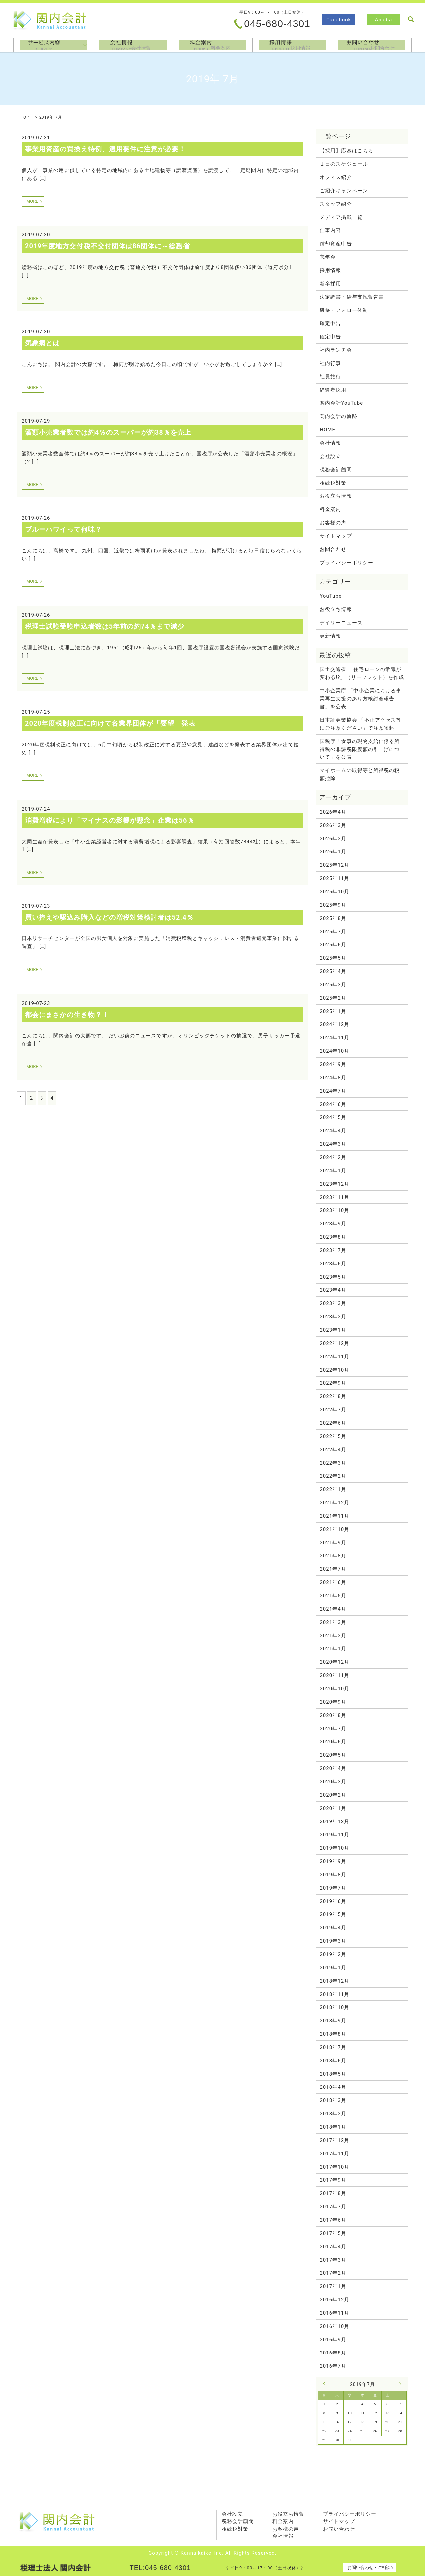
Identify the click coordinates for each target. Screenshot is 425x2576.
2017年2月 (333, 2273)
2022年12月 (334, 1343)
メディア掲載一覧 (341, 217)
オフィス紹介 (336, 177)
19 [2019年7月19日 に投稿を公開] (375, 2422)
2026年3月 (333, 825)
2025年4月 (333, 971)
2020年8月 (333, 1715)
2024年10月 (334, 1051)
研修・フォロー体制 (344, 310)
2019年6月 (333, 1901)
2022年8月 (333, 1396)
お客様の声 (333, 523)
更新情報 (330, 636)
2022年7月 (333, 1410)
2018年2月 (333, 2114)
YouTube (331, 596)
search (411, 19)
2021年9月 (333, 1543)
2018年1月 (333, 2127)
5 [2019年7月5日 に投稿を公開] (375, 2404)
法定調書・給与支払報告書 (352, 297)
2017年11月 (334, 2154)
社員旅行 (330, 377)
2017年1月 (333, 2286)
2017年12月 (334, 2140)
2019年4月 (333, 1928)
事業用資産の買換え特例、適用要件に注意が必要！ (105, 149)
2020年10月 (334, 1689)
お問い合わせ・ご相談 (368, 2567)
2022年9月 (333, 1383)
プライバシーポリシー (346, 563)
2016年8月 (333, 2353)
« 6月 (326, 2384)
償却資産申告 (336, 244)
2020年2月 (333, 1795)
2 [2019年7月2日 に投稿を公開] (337, 2404)
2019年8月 (333, 1875)
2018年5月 (333, 2074)
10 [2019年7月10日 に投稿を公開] (350, 2413)
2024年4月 (333, 1131)
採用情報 (292, 45)
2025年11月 (334, 878)
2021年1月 (333, 1649)
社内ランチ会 (336, 350)
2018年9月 (333, 2021)
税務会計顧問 (336, 470)
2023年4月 (333, 1290)
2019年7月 (333, 1888)
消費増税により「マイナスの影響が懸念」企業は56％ (109, 820)
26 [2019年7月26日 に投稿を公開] (375, 2431)
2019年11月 (334, 1835)
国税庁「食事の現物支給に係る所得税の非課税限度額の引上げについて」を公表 (360, 749)
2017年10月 (334, 2167)
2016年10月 (334, 2326)
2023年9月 (333, 1224)
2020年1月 (333, 1808)
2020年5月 (333, 1755)
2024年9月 (333, 1064)
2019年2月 (333, 1954)
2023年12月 (334, 1184)
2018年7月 (333, 2047)
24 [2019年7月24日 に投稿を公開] (350, 2431)
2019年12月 (334, 1821)
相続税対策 (333, 483)
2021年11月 (334, 1516)
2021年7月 (333, 1569)
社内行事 (330, 363)
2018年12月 (334, 1981)
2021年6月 (333, 1582)
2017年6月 (333, 2220)
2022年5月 (333, 1436)
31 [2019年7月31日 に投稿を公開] (350, 2440)
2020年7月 (333, 1729)
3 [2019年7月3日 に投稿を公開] (350, 2404)
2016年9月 (333, 2340)
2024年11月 (334, 1038)
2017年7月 (333, 2207)
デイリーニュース (341, 623)
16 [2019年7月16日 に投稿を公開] (337, 2422)
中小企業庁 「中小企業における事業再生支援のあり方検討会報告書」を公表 (360, 699)
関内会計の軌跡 (338, 416)
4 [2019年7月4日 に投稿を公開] (362, 2404)
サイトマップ (336, 536)
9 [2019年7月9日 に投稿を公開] (337, 2413)
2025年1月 (333, 1011)
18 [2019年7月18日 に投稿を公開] (362, 2422)
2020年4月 (333, 1768)
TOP (25, 117)
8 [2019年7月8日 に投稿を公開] (324, 2413)
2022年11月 (334, 1357)
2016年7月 (333, 2366)
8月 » (399, 2384)
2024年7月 (333, 1091)
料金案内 (212, 45)
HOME (327, 430)
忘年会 (328, 257)
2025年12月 (334, 865)
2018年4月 (333, 2087)
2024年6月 (333, 1104)
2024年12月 (334, 1024)
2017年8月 (333, 2193)
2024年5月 (333, 1117)
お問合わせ (371, 45)
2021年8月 (333, 1556)
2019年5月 (333, 1914)
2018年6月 (333, 2061)
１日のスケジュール (344, 164)
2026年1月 (333, 852)
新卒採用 (330, 284)
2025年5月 (333, 958)
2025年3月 (333, 985)
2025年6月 (333, 945)
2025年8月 (333, 918)
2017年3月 (333, 2260)
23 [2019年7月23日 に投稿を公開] (337, 2431)
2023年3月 (333, 1303)
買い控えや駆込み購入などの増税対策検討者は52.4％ (109, 917)
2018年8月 (333, 2034)
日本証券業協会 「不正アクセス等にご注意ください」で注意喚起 (360, 724)
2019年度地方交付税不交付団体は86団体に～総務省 (107, 246)
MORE (32, 201)
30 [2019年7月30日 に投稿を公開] (337, 2440)
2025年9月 (333, 905)
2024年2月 (333, 1157)
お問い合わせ (339, 2529)
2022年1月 (333, 1489)
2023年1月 (333, 1330)
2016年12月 (334, 2300)
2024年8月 (333, 1078)
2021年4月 (333, 1609)
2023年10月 (334, 1210)
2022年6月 (333, 1423)
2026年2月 (333, 839)
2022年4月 (333, 1450)
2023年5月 (333, 1277)
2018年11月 (334, 1994)
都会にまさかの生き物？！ (67, 1015)
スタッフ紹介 (336, 204)
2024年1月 (333, 1171)
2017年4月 (333, 2247)
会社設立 (330, 456)
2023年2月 (333, 1317)
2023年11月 (334, 1197)
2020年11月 (334, 1675)
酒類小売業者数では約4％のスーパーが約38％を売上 (108, 432)
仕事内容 (330, 230)
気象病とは (42, 343)
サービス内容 (53, 45)
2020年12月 (334, 1662)
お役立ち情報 (336, 496)
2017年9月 (333, 2180)
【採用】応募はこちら (346, 151)
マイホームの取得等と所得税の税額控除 (360, 774)
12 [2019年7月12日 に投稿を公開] (375, 2413)
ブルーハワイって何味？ (63, 529)
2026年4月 (333, 812)
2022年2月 (333, 1476)
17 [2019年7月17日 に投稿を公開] (350, 2422)
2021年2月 (333, 1636)
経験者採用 (333, 390)
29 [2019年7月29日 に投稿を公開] (324, 2440)
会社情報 (133, 45)
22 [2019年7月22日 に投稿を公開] (324, 2431)
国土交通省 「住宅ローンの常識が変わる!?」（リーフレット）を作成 (362, 673)
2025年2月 (333, 998)
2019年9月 (333, 1861)
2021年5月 (333, 1596)
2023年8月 (333, 1237)
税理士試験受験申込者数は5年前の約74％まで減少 (104, 626)
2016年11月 (334, 2313)
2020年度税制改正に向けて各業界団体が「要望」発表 (110, 723)
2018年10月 (334, 2007)
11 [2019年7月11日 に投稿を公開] (362, 2413)
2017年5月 (333, 2233)
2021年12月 (334, 1503)
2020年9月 (333, 1702)
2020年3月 (333, 1782)
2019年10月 (334, 1848)
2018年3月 (333, 2100)
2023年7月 (333, 1250)
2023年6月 (333, 1264)
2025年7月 (333, 931)
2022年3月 (333, 1463)
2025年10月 (334, 892)
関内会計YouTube (341, 403)
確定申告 (330, 323)
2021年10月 (334, 1529)
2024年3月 (333, 1144)
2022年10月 (334, 1370)
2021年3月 (333, 1622)
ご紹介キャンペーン (344, 191)
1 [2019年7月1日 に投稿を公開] (324, 2404)
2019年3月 (333, 1941)
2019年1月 (333, 1968)
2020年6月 (333, 1742)
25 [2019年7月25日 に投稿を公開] (362, 2431)
